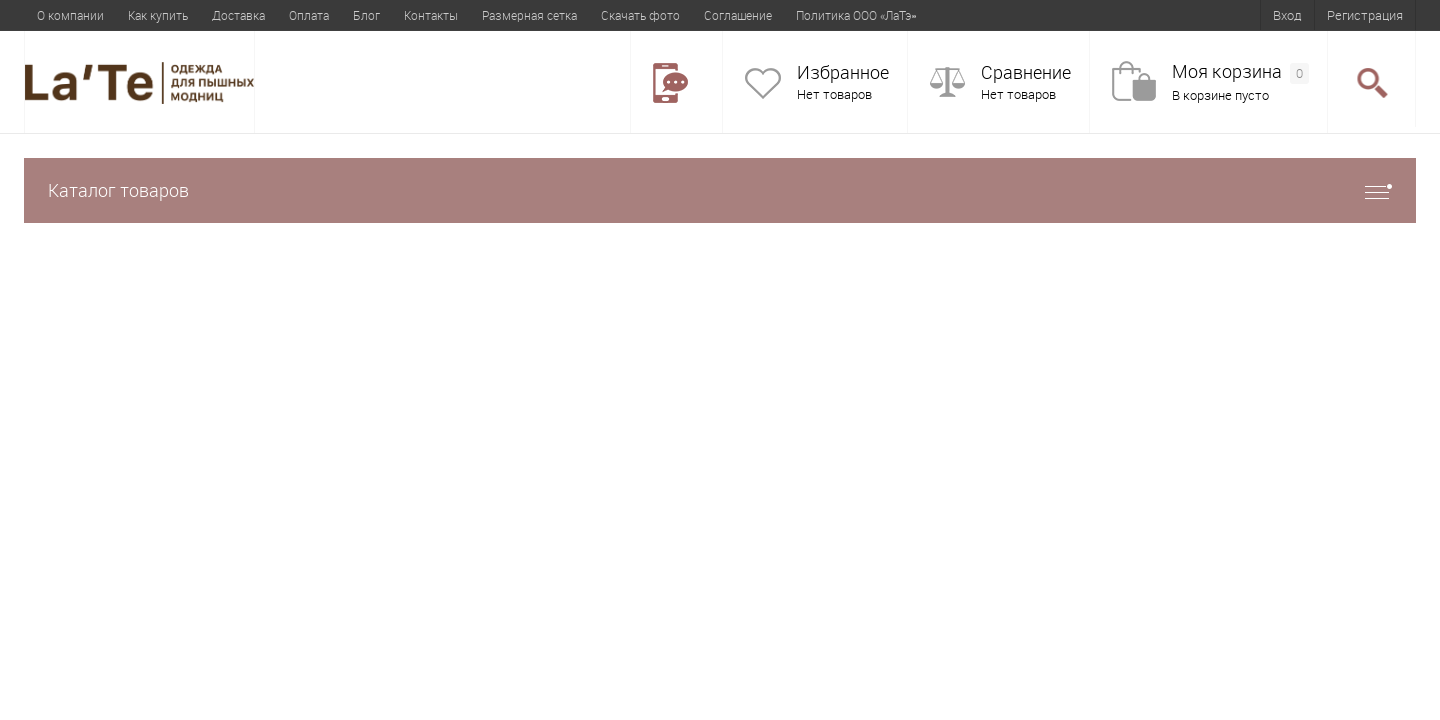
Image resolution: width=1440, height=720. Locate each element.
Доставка (238, 15)
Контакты (431, 15)
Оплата (309, 15)
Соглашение (738, 15)
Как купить (158, 15)
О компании (70, 15)
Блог (366, 15)
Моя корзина (1240, 72)
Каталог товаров (720, 190)
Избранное (843, 72)
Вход (1287, 15)
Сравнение (1026, 72)
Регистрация (1365, 15)
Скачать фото (640, 15)
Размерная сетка (529, 15)
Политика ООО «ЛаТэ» (856, 15)
